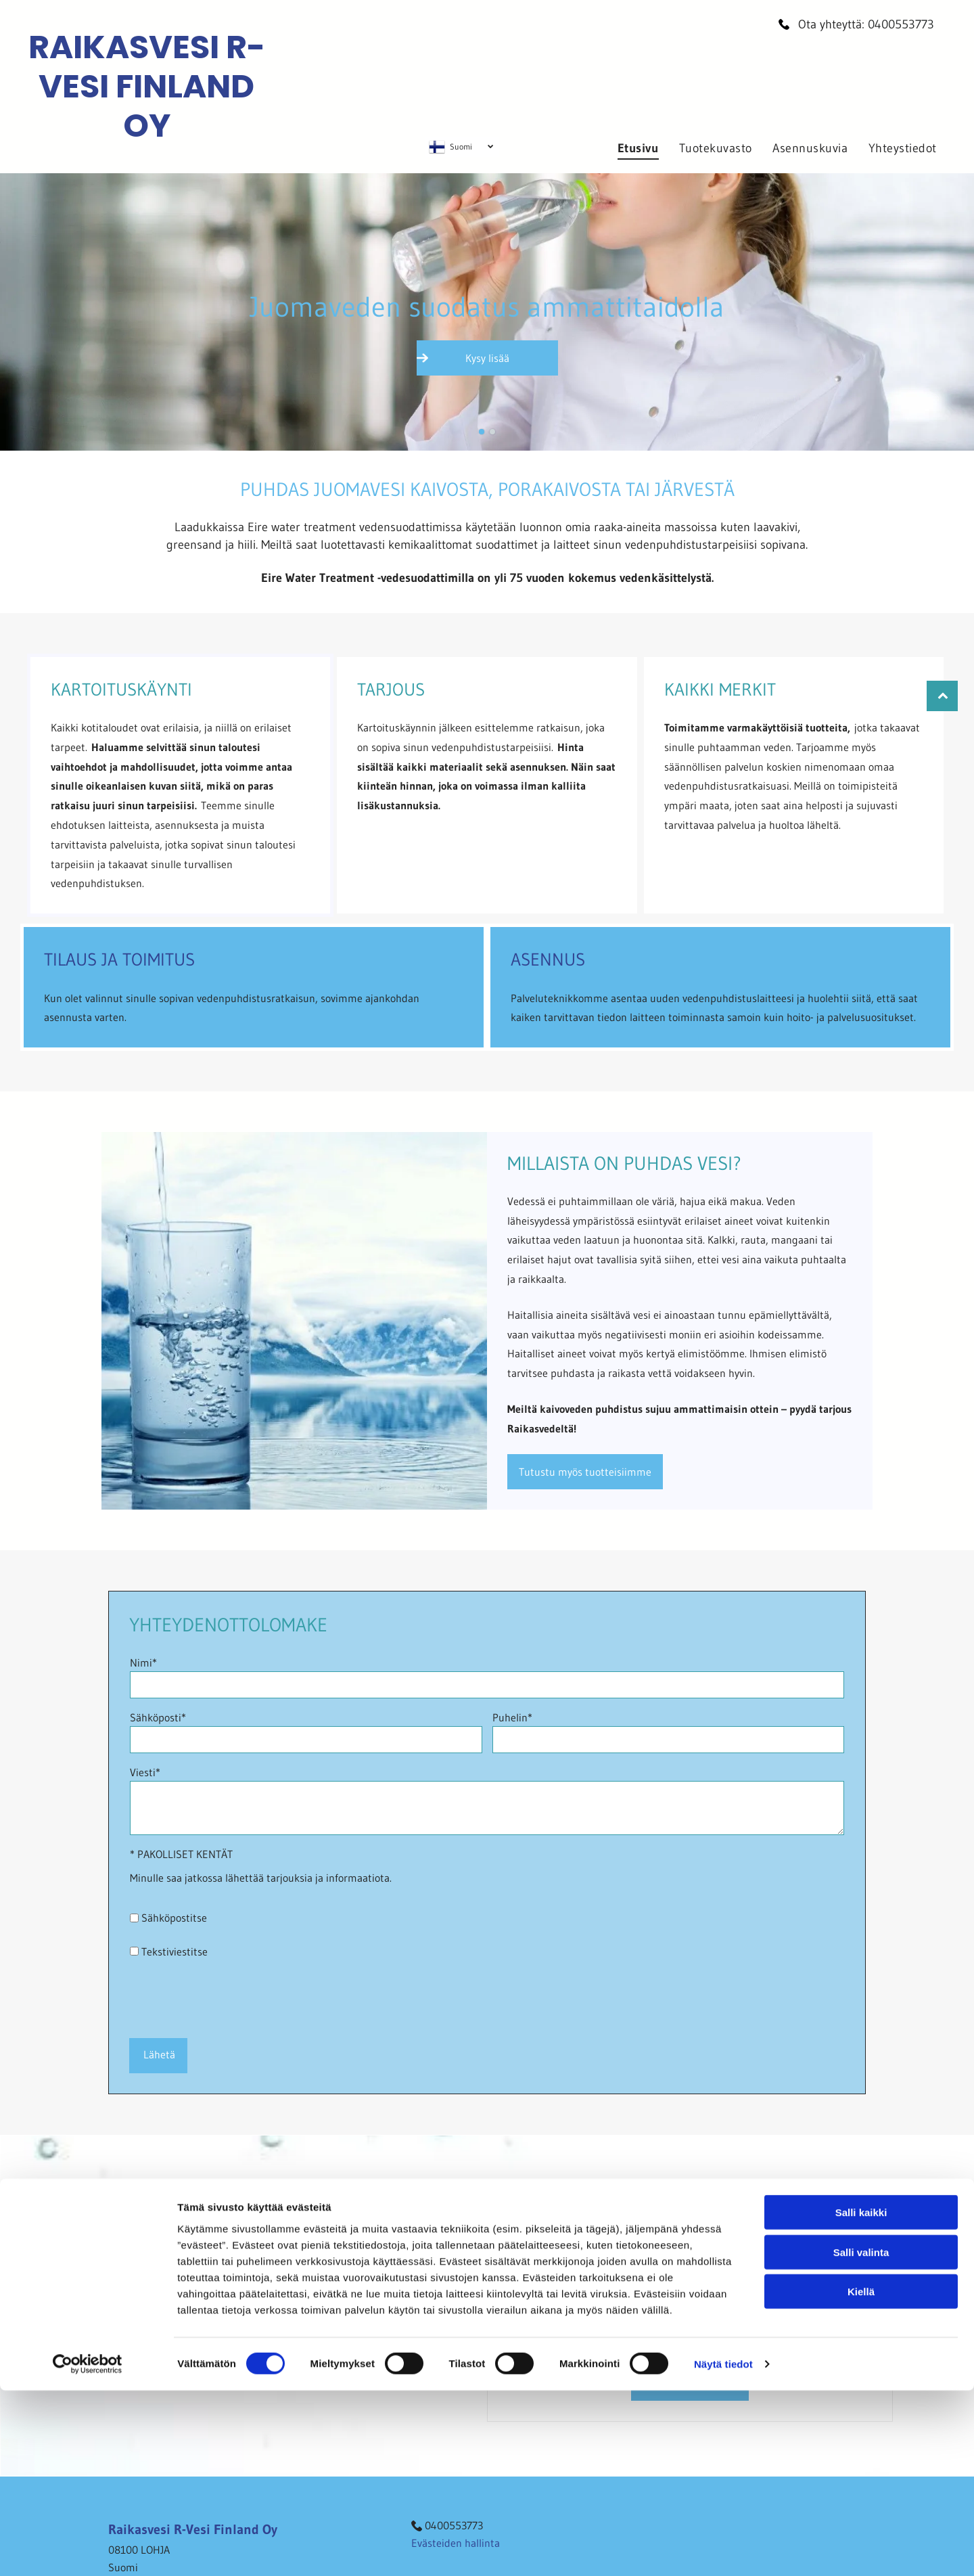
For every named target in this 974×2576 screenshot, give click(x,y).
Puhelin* (512, 1717)
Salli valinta (861, 2500)
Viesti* (145, 1772)
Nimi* (143, 1662)
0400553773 (901, 24)
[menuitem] (638, 148)
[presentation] (232, 1997)
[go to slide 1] (481, 431)
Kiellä (861, 2540)
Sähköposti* (158, 1717)
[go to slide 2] (492, 431)
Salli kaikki (861, 2460)
